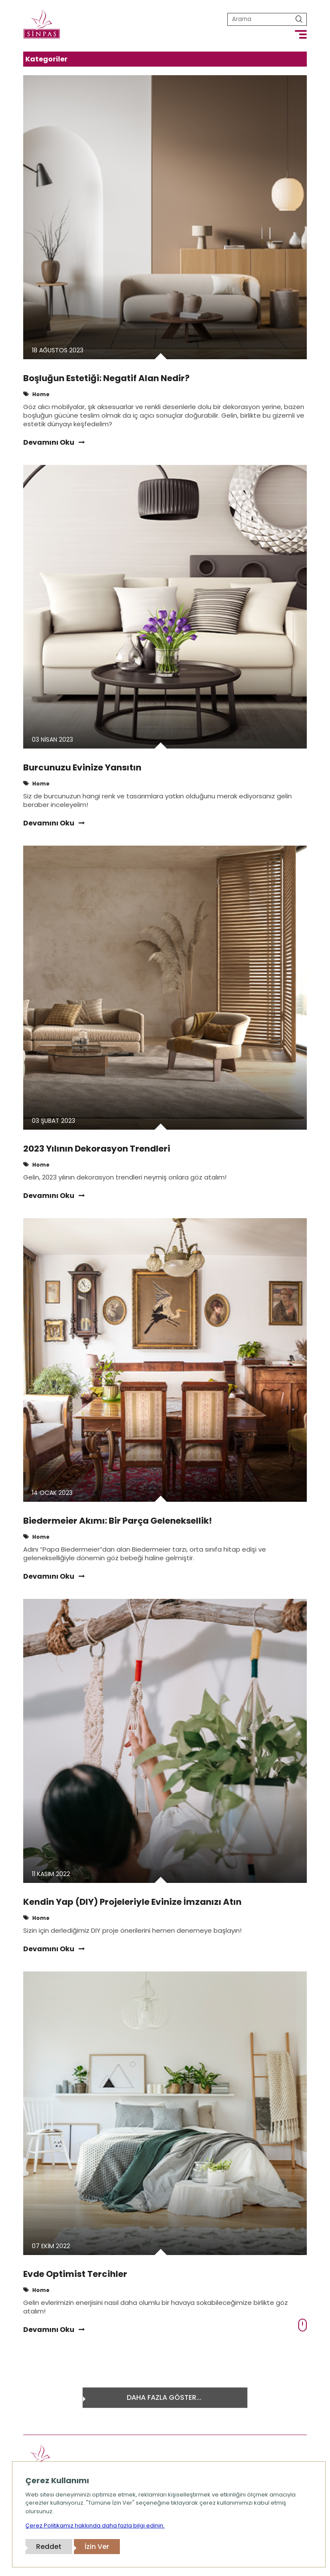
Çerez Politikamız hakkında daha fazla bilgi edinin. (95, 2525)
